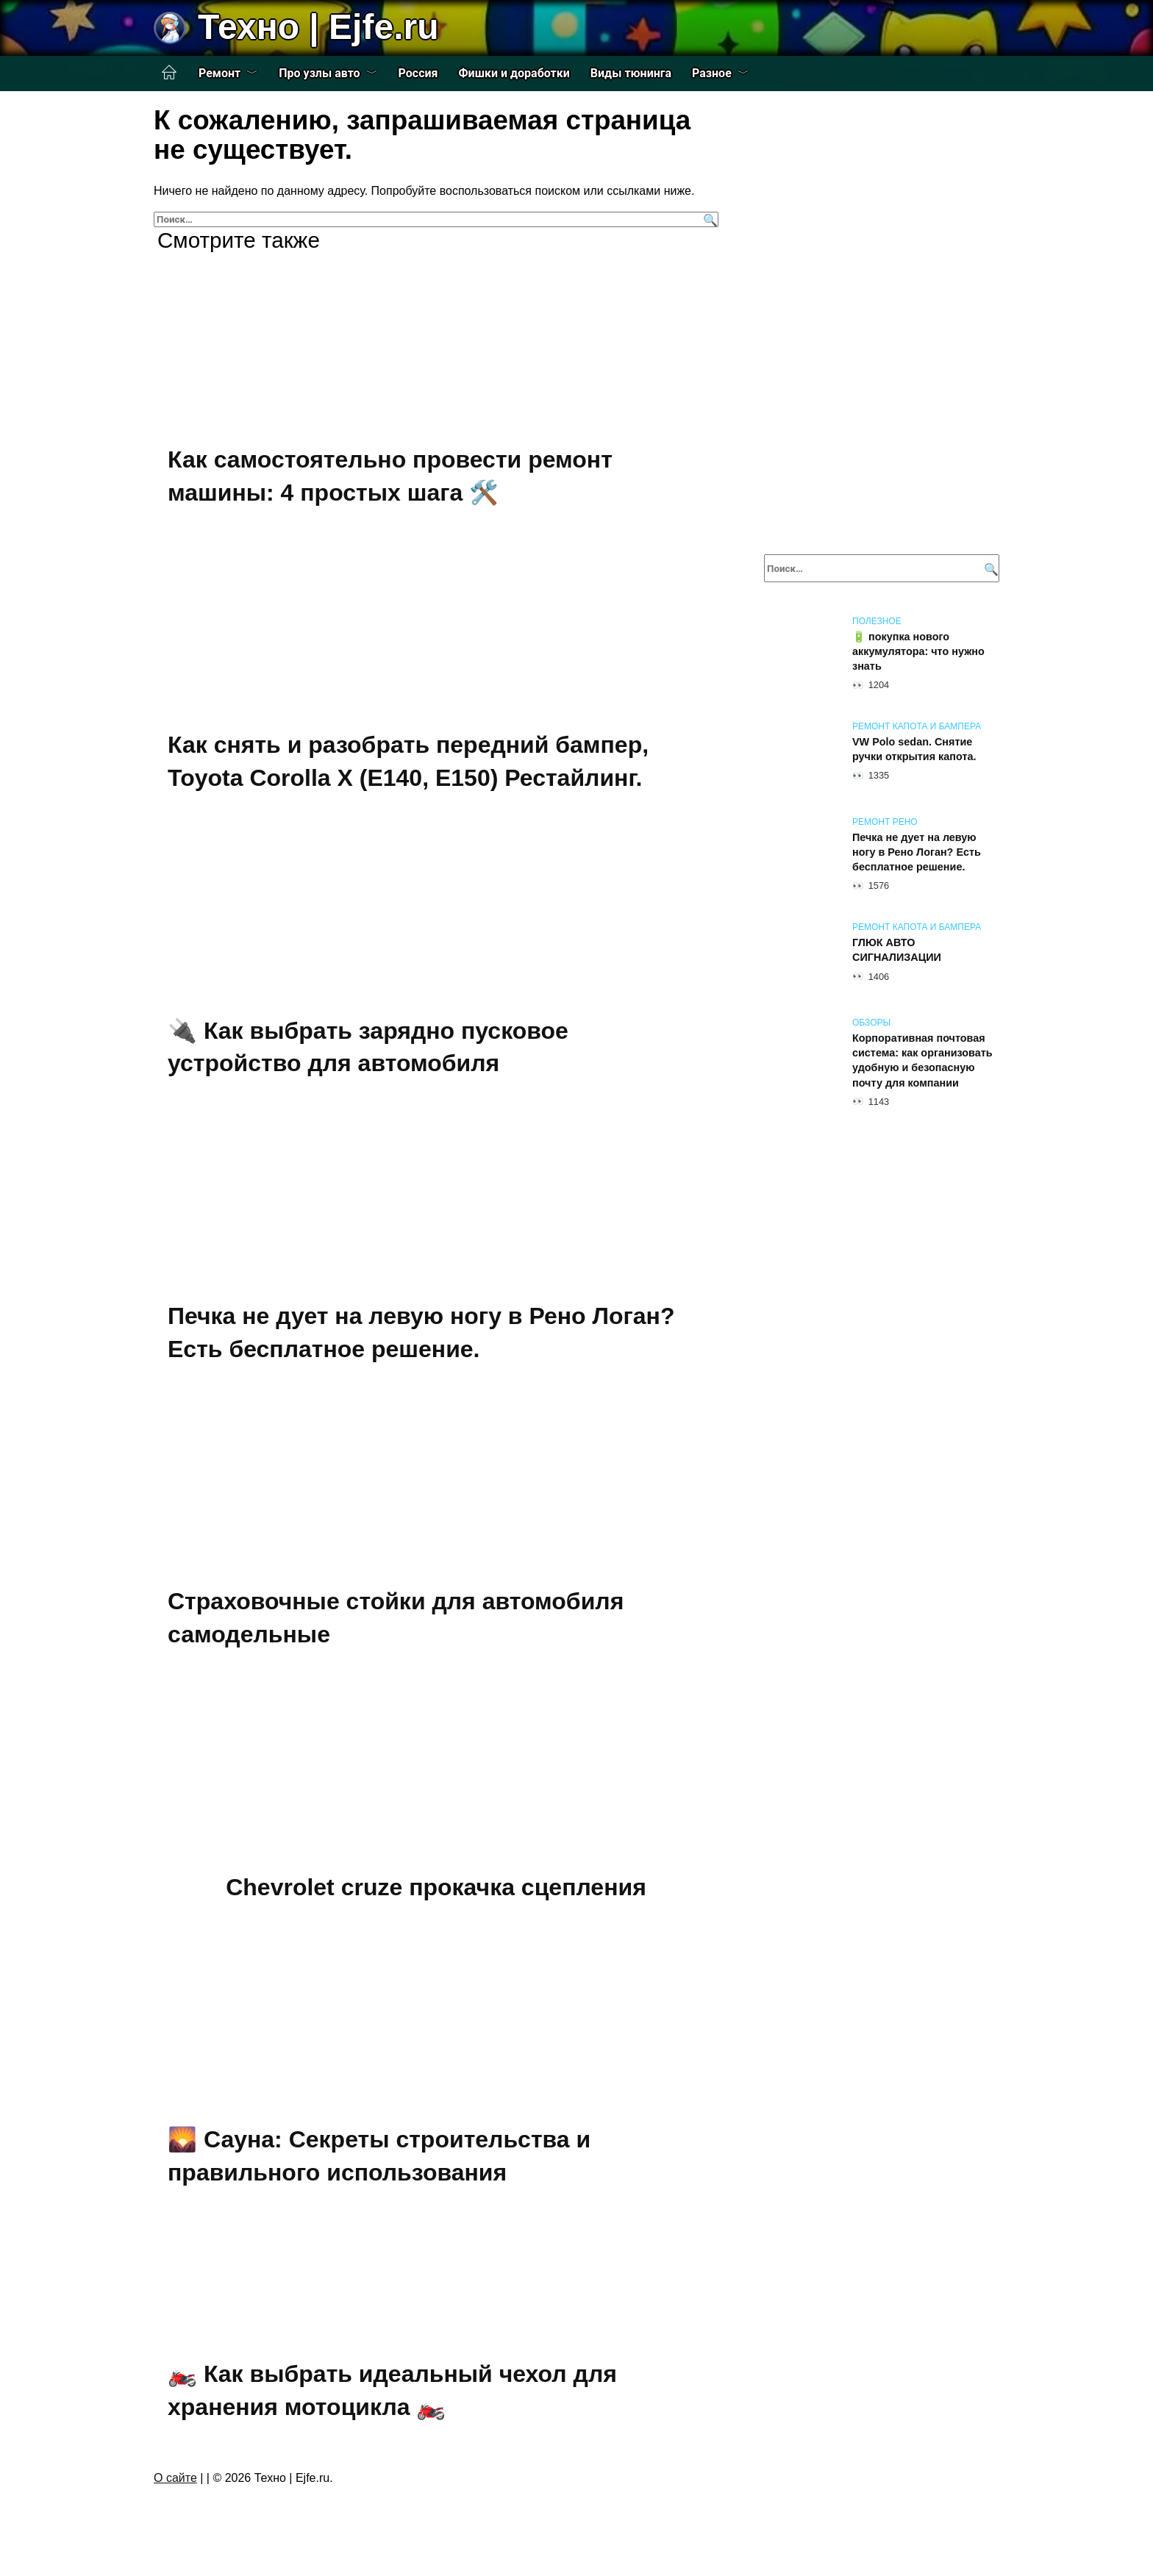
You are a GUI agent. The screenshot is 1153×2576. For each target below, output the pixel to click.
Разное (712, 73)
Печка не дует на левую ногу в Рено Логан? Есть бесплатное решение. (916, 852)
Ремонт (219, 73)
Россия (418, 73)
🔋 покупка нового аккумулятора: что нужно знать (918, 651)
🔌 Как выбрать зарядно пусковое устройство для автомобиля (368, 1047)
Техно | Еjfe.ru (318, 26)
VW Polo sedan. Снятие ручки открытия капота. (914, 749)
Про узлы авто (319, 73)
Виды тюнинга (630, 73)
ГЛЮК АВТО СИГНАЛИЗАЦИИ (896, 950)
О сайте (175, 2478)
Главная (169, 73)
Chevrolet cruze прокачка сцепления (436, 1887)
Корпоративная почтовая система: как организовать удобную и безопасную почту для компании (922, 1060)
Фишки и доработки (514, 73)
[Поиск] (708, 219)
